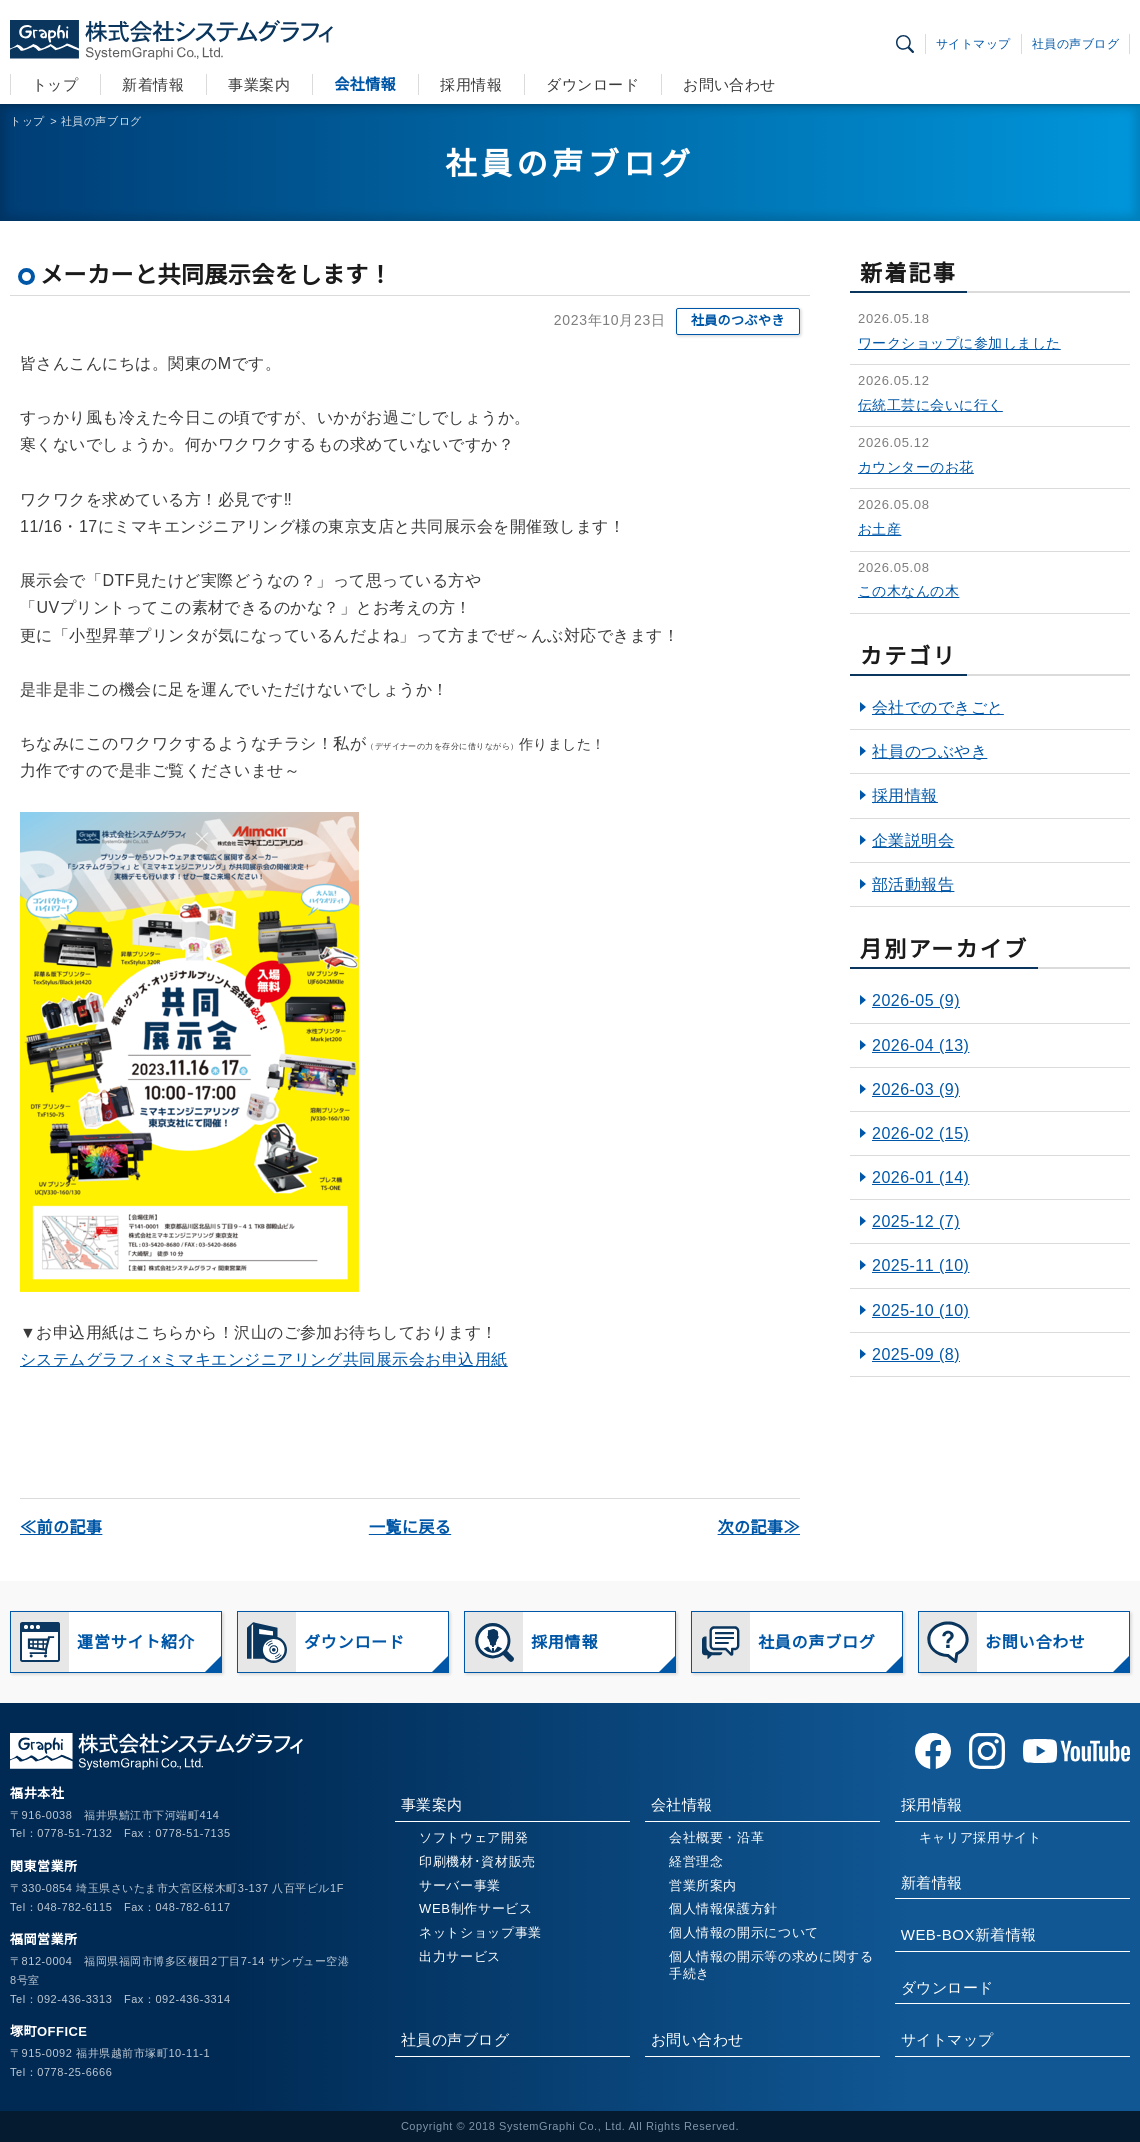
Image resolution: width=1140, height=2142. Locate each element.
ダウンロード (592, 84)
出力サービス (460, 1956)
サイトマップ (973, 44)
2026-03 (916, 1089)
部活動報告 (913, 884)
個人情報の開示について (744, 1932)
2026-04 (920, 1045)
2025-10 (920, 1310)
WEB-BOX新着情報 (969, 1934)
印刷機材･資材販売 (477, 1861)
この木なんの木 (908, 591)
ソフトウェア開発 (473, 1837)
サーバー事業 (460, 1885)
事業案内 (259, 84)
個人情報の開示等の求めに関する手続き (771, 1965)
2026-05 (916, 1000)
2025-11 (920, 1265)
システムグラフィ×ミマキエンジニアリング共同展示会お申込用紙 (264, 1359)
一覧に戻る (410, 1527)
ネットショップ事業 (480, 1932)
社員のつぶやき (738, 320)
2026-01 (920, 1177)
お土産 (879, 529)
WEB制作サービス (475, 1908)
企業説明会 (913, 840)
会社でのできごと (938, 707)
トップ (55, 84)
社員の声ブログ (1075, 44)
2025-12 (916, 1221)
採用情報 (471, 84)
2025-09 (916, 1354)
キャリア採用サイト (980, 1837)
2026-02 (920, 1133)
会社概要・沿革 (717, 1837)
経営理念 (696, 1861)
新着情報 (153, 84)
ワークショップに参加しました (959, 343)
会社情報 (365, 84)
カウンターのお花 (916, 467)
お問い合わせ (729, 84)
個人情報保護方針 (723, 1908)
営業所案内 (703, 1885)
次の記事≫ (759, 1527)
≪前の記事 (61, 1527)
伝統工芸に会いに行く (930, 405)
